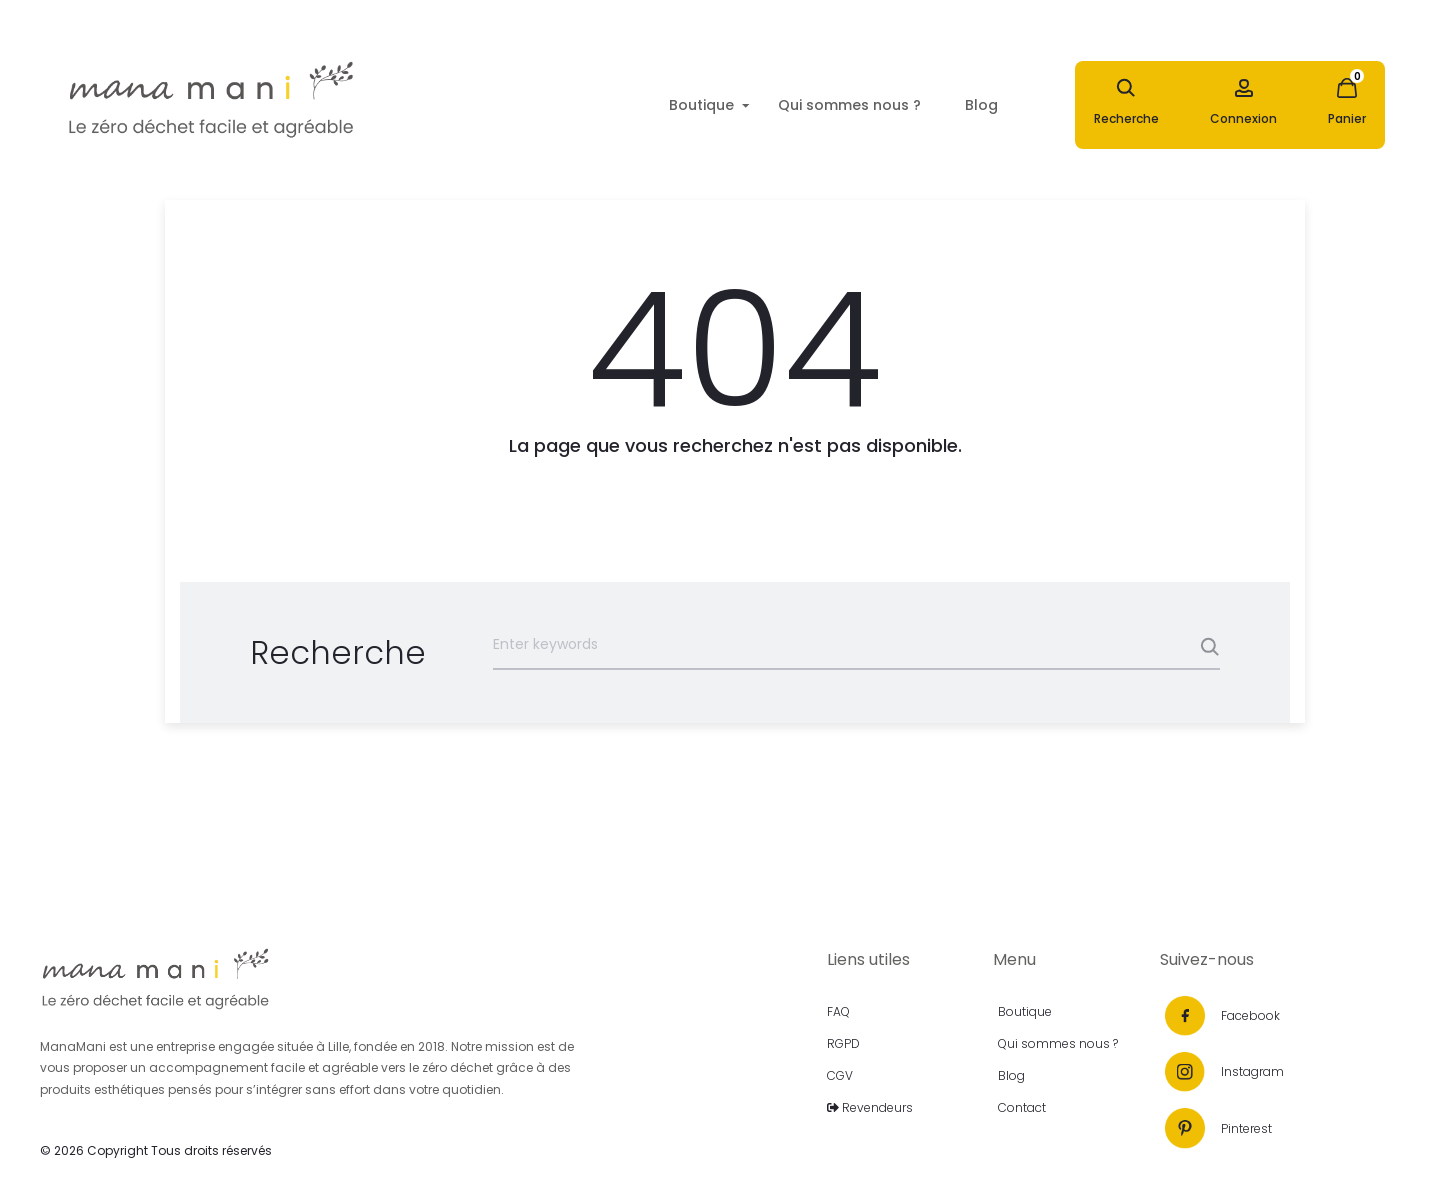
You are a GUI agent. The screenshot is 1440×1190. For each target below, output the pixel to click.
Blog (981, 105)
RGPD (843, 1043)
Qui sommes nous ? (849, 105)
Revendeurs (870, 1107)
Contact (1022, 1107)
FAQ (838, 1011)
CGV (840, 1075)
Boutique (701, 105)
